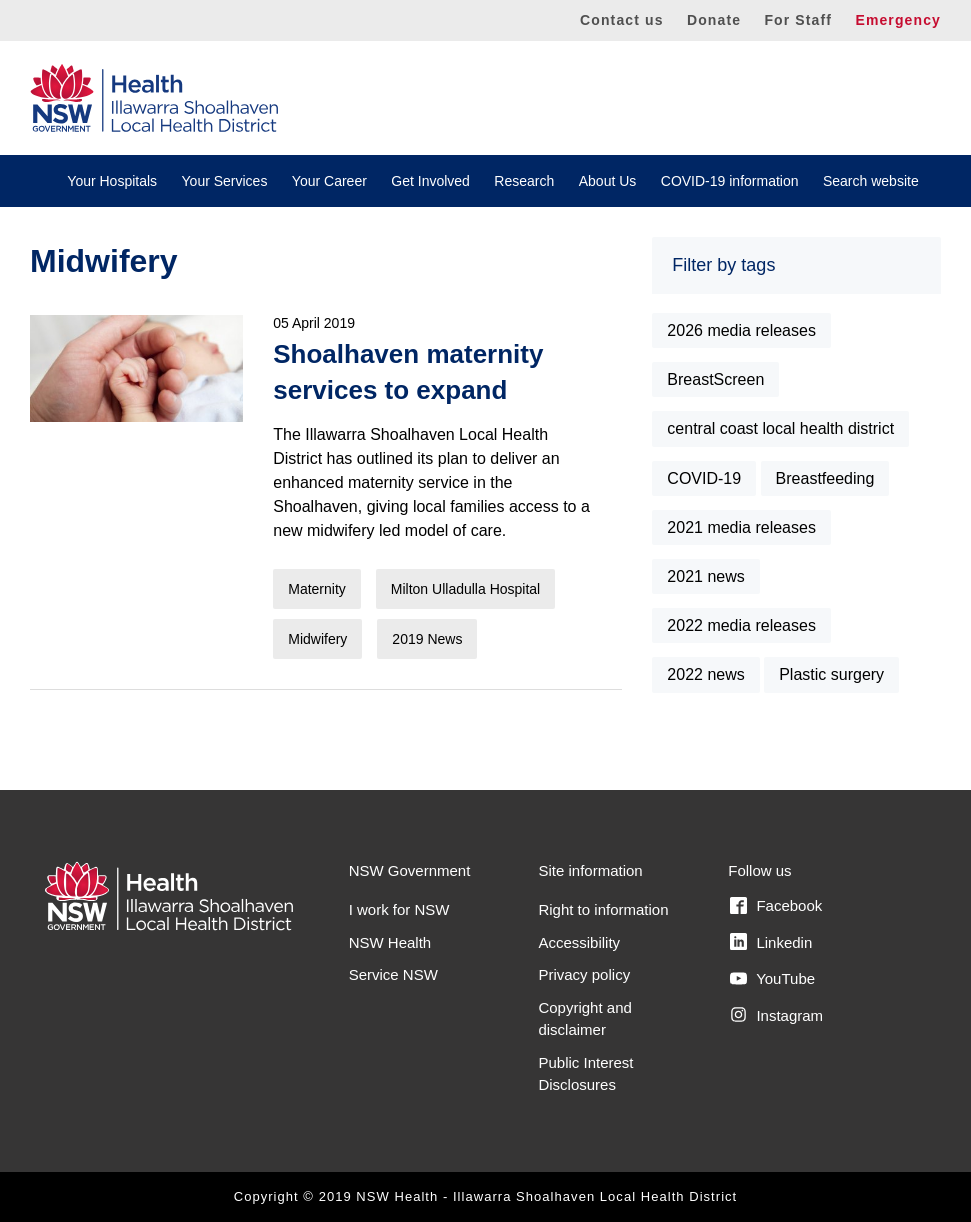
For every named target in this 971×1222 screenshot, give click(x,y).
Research (524, 181)
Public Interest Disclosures (585, 1074)
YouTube (772, 979)
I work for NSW (399, 909)
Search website (871, 181)
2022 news (705, 674)
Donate (714, 20)
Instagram (776, 1015)
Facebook (776, 906)
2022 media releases (741, 625)
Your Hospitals (112, 181)
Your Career (329, 181)
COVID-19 (704, 478)
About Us (608, 181)
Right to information (603, 909)
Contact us (622, 20)
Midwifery (317, 639)
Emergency (898, 20)
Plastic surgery (831, 674)
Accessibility (579, 942)
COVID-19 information (730, 181)
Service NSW (393, 974)
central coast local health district (780, 428)
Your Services (225, 181)
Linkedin (771, 942)
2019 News (427, 639)
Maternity (317, 589)
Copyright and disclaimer (584, 1019)
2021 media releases (741, 527)
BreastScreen (715, 379)
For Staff (798, 20)
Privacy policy (584, 974)
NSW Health (390, 942)
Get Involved (430, 181)
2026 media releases (741, 330)
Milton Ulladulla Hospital (465, 589)
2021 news (705, 576)
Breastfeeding (825, 478)
